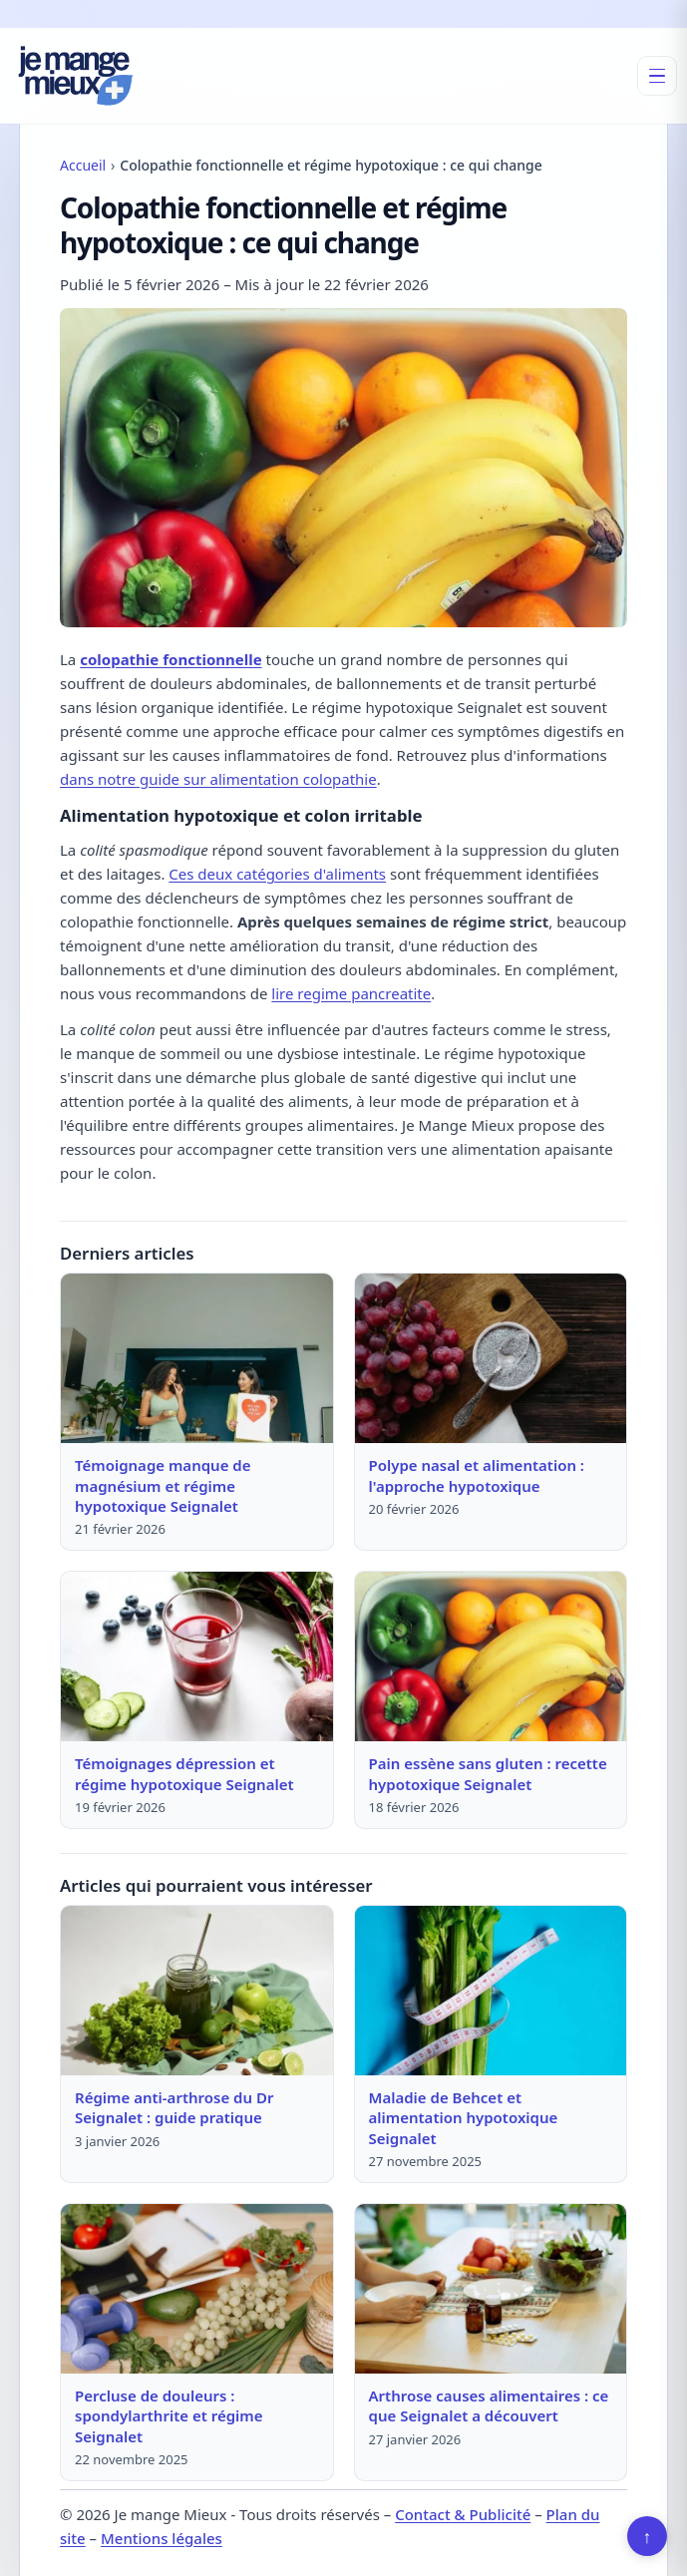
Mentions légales (161, 2538)
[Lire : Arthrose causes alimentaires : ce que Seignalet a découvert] (491, 2289)
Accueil (83, 165)
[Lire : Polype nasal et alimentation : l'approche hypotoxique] (491, 1358)
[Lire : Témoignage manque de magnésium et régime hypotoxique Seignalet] (197, 1358)
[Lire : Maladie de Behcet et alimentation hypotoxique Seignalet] (491, 1990)
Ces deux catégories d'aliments (277, 874)
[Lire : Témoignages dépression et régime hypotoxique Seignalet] (197, 1656)
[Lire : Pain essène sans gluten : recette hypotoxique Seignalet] (491, 1656)
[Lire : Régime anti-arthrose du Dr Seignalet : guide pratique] (197, 1990)
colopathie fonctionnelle (170, 659)
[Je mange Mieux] (76, 76)
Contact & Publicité (462, 2514)
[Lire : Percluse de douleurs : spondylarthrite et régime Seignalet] (197, 2289)
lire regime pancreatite (351, 993)
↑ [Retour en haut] (647, 2536)
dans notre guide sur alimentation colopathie (218, 779)
